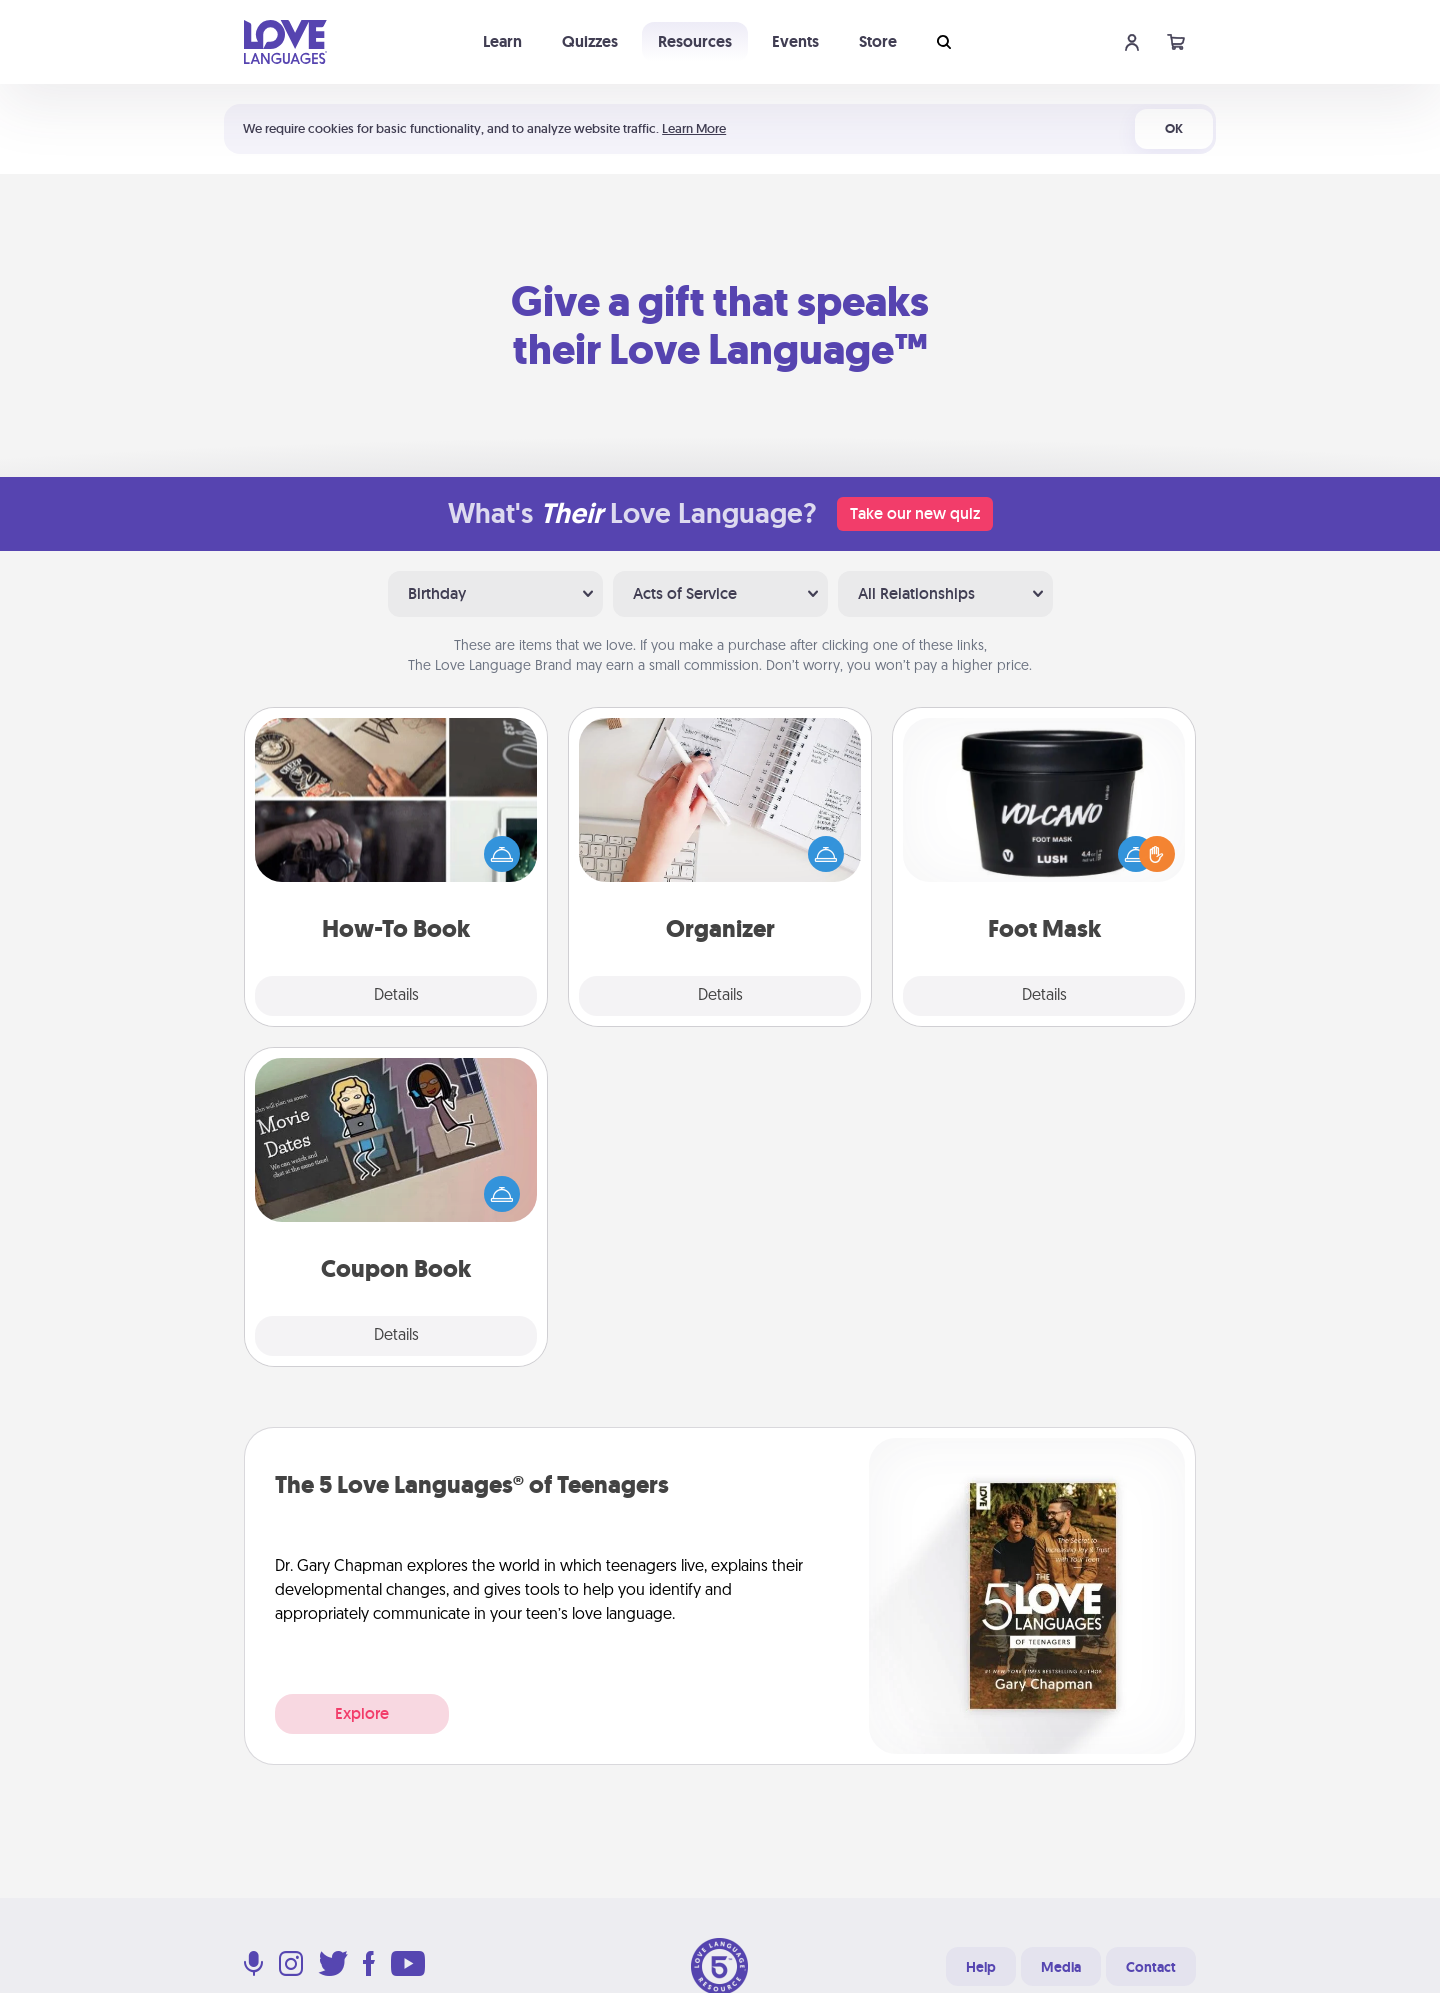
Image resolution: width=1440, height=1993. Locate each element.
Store (878, 41)
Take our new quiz (915, 513)
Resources (695, 41)
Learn (502, 41)
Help (981, 1967)
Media (1061, 1967)
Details (396, 996)
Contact (1151, 1967)
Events (795, 41)
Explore (362, 1713)
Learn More (694, 128)
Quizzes (590, 41)
